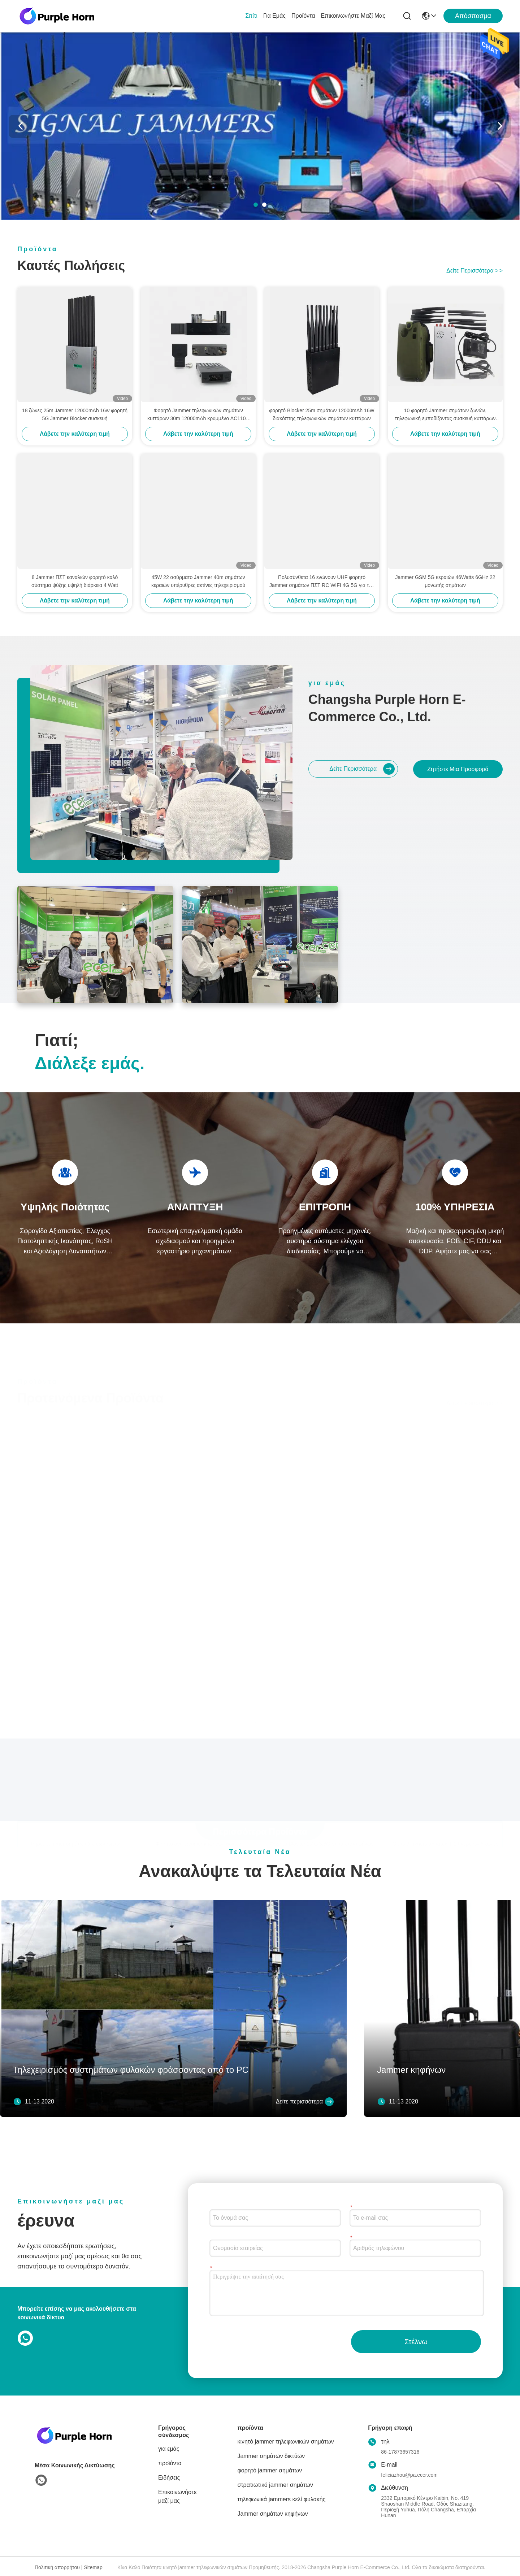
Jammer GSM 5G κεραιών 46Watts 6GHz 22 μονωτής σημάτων (445, 581)
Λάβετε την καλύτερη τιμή (75, 434)
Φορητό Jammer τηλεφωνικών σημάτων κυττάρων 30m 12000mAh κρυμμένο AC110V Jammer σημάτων (198, 415)
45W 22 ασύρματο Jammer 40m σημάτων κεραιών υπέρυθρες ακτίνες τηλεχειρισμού (198, 581)
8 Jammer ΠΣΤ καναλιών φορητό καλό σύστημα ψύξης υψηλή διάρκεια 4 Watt (74, 581)
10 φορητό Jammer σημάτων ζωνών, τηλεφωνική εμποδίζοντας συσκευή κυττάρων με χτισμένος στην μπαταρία (445, 415)
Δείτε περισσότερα (474, 270)
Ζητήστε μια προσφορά (457, 769)
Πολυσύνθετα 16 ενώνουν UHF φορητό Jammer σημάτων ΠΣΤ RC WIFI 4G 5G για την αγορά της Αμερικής (321, 581)
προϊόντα (303, 16)
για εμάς (274, 16)
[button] (256, 205)
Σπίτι (251, 16)
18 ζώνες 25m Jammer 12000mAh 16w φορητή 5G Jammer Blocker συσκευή (74, 414)
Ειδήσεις (169, 2478)
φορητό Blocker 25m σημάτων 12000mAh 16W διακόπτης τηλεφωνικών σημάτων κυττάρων (321, 414)
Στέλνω (416, 2342)
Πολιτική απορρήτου (57, 2567)
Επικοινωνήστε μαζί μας (353, 16)
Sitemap (93, 2567)
